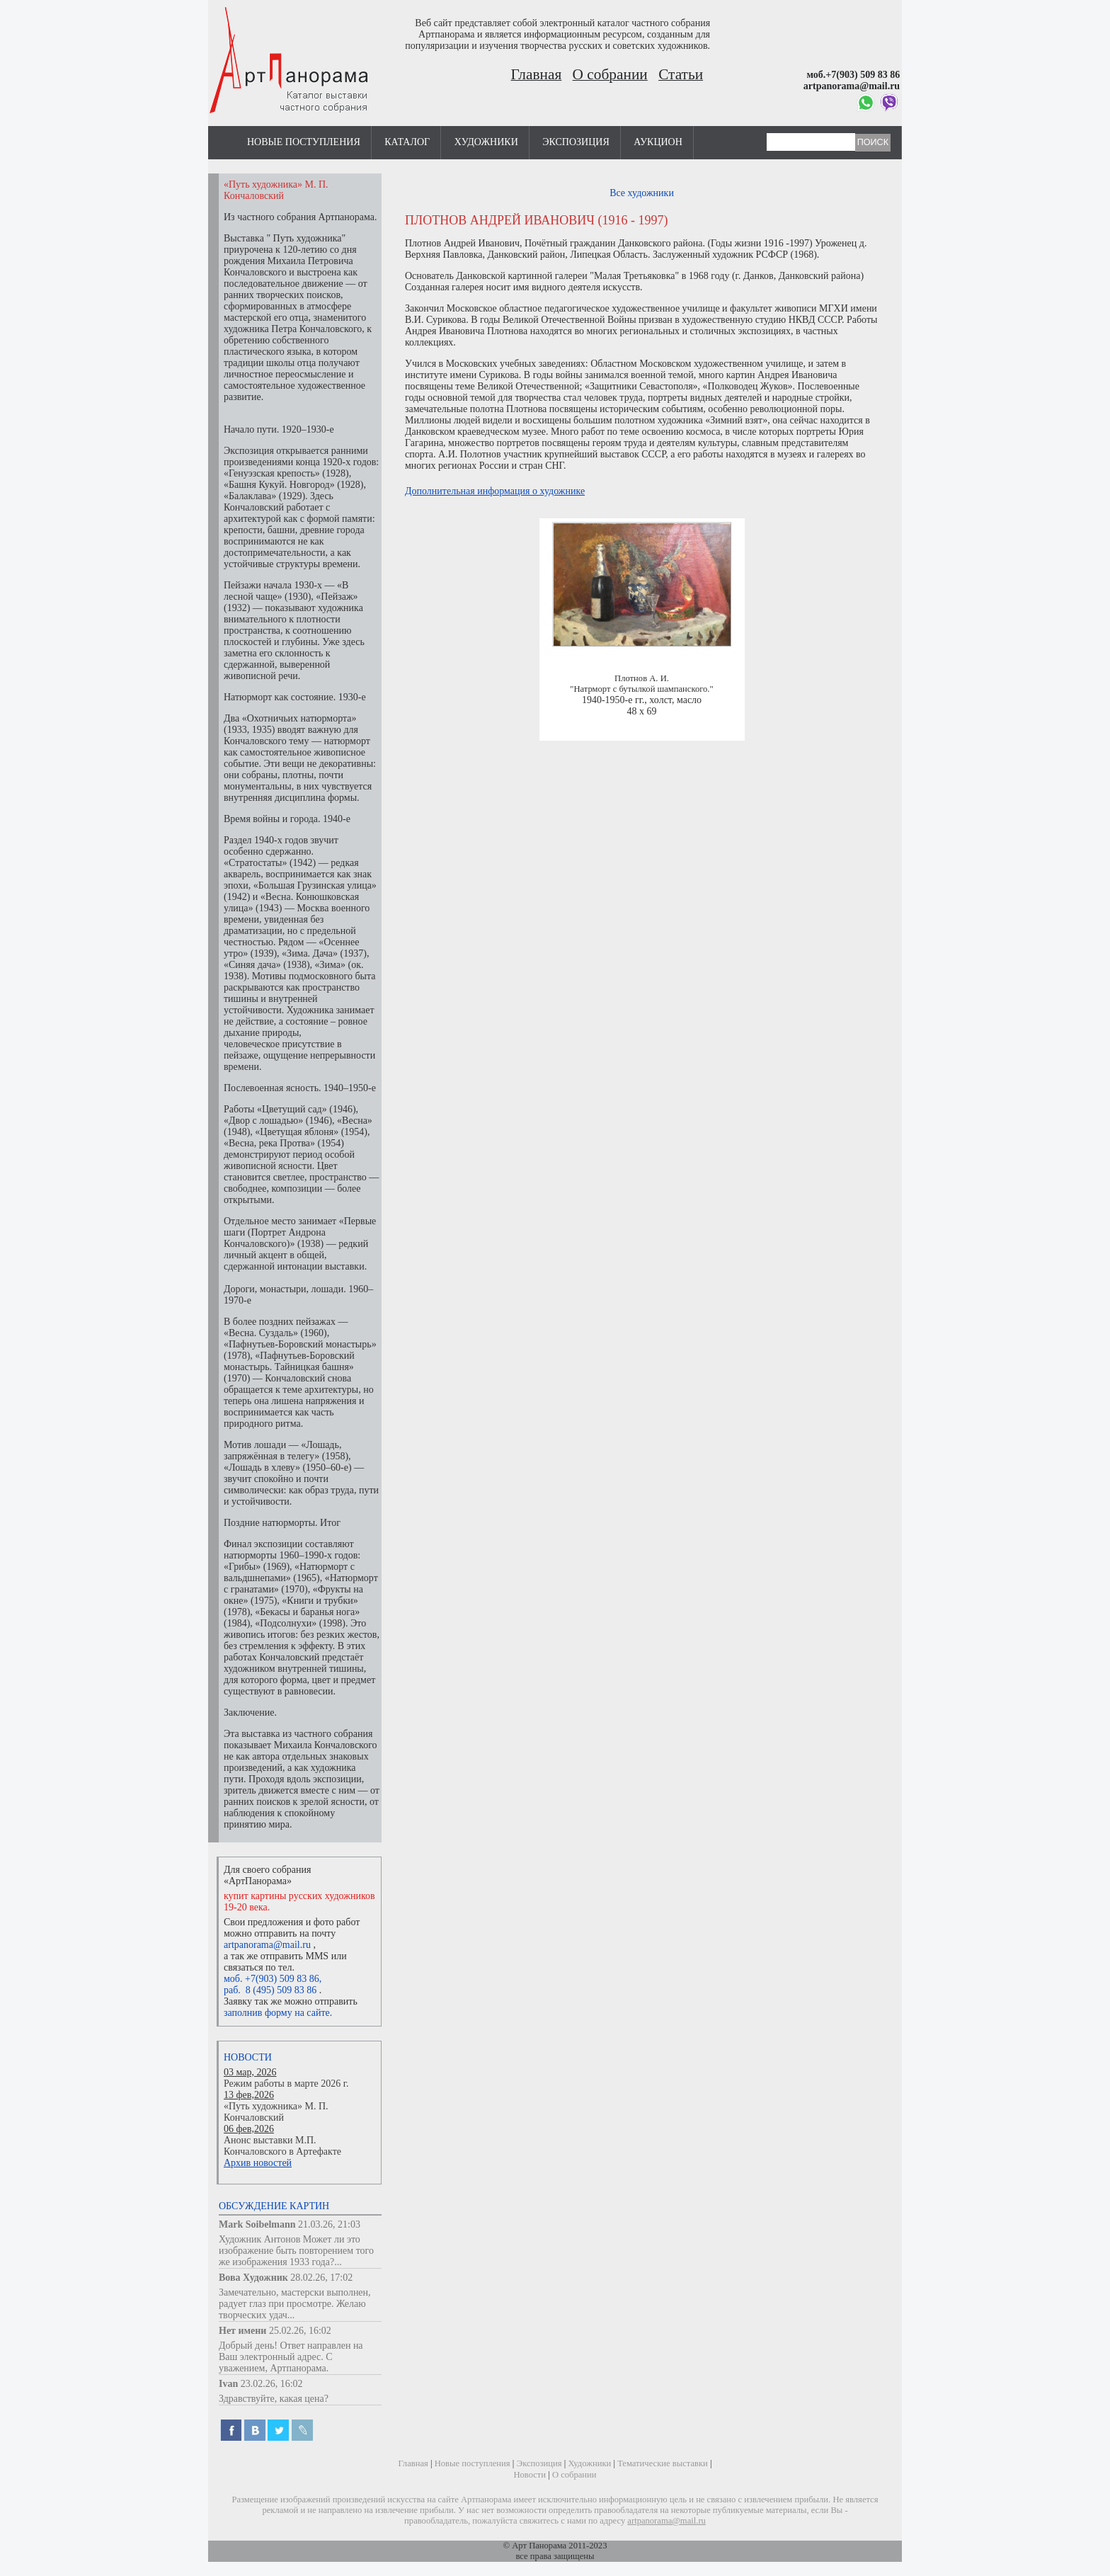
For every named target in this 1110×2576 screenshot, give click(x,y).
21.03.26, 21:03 (329, 2224)
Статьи (680, 74)
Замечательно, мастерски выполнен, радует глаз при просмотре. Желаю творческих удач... (295, 2303)
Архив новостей (258, 2163)
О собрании (610, 74)
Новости (248, 2057)
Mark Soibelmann (257, 2224)
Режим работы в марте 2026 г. (286, 2083)
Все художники (642, 193)
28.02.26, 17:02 (321, 2277)
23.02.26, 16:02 (272, 2383)
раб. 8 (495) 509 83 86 (270, 1990)
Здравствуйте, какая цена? (273, 2398)
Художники (486, 142)
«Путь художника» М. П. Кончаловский (276, 2112)
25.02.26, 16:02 (300, 2330)
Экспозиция (575, 142)
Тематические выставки (662, 2463)
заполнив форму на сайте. (278, 2012)
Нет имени (242, 2330)
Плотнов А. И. (641, 678)
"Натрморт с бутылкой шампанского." (641, 689)
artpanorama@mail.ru (267, 1944)
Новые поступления (303, 142)
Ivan (228, 2383)
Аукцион (658, 142)
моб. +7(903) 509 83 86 (271, 1978)
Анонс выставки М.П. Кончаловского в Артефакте (282, 2146)
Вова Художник (253, 2277)
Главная (536, 74)
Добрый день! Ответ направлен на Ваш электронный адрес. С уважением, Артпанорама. (291, 2356)
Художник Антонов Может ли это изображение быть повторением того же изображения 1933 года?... (296, 2250)
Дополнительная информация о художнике (495, 491)
